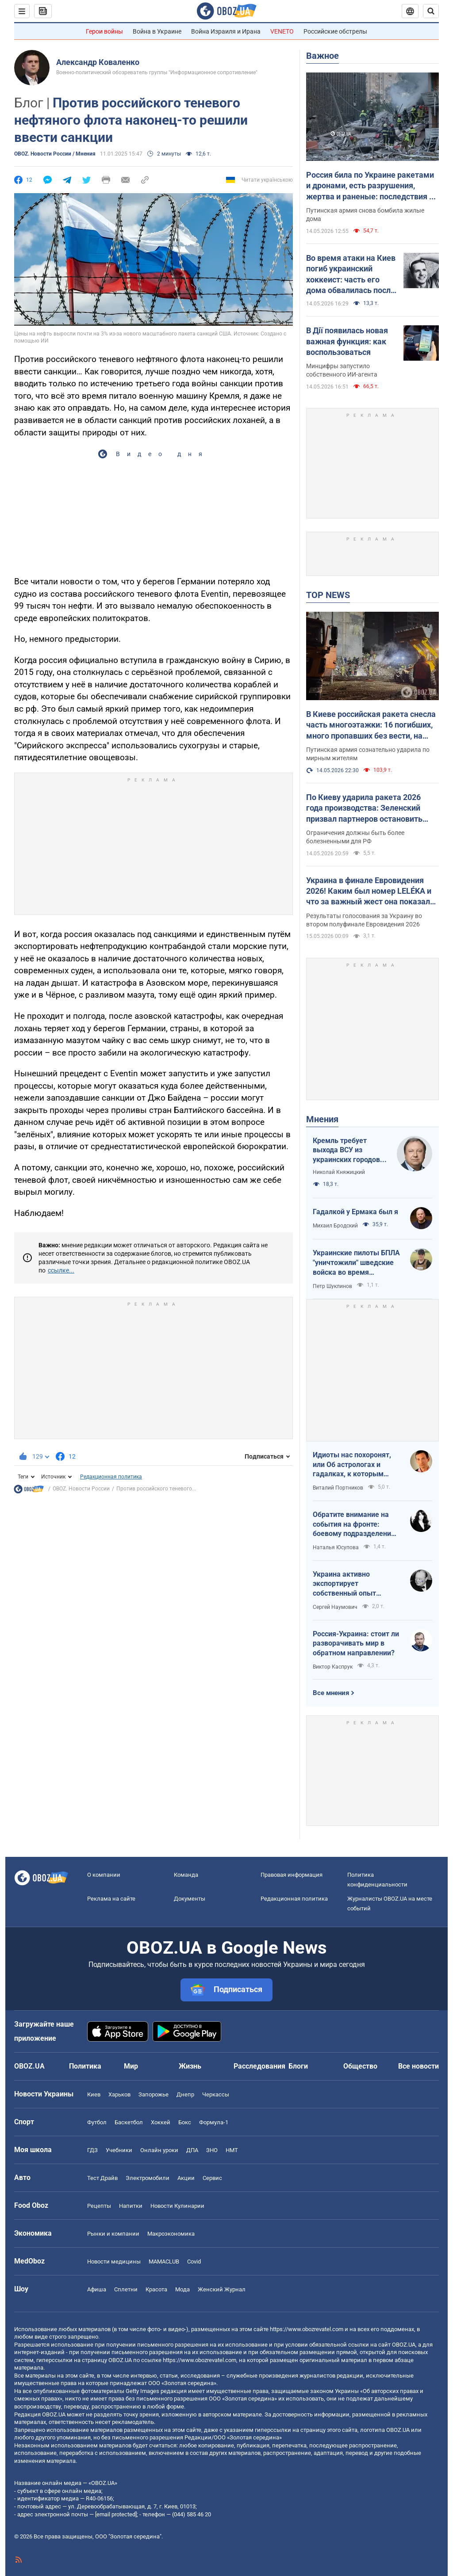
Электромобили (147, 2178)
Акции (186, 2178)
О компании (103, 1874)
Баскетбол (129, 2122)
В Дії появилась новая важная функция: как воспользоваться (347, 341)
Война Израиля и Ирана (226, 31)
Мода (182, 2289)
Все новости (418, 2066)
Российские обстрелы (335, 31)
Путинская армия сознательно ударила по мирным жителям (368, 754)
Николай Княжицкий (339, 1172)
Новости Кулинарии (177, 2206)
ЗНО (212, 2150)
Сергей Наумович (335, 1607)
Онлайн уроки (159, 2150)
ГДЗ (92, 2150)
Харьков (119, 2094)
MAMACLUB (164, 2261)
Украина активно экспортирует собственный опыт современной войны (347, 1584)
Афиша (96, 2289)
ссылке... (61, 1270)
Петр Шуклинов (332, 1286)
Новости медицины (114, 2261)
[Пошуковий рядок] (430, 11)
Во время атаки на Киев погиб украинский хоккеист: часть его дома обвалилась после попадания (350, 274)
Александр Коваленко (97, 62)
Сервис (212, 2178)
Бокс (184, 2122)
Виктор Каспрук (333, 1667)
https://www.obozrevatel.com (306, 2329)
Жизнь (190, 2066)
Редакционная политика (111, 1477)
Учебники (119, 2150)
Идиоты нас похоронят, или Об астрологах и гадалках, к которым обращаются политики (352, 1465)
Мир (131, 2066)
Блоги (298, 2066)
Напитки (130, 2206)
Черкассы (215, 2094)
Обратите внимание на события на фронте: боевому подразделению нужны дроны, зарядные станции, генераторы (355, 1524)
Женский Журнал (222, 2289)
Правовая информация (291, 1874)
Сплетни (126, 2289)
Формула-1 (213, 2122)
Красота (156, 2289)
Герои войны (104, 31)
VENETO (282, 31)
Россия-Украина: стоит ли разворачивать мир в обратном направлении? (356, 1643)
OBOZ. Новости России (81, 1489)
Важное (322, 55)
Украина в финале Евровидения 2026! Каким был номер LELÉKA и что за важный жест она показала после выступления (370, 891)
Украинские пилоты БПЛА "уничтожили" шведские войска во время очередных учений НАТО (356, 1263)
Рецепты (99, 2206)
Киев (93, 2094)
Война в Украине (157, 31)
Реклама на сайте (111, 1898)
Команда (186, 1874)
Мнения (322, 1119)
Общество (360, 2066)
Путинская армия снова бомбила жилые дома (365, 214)
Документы (189, 1898)
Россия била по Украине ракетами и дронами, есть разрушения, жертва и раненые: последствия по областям (372, 186)
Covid (194, 2261)
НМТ (232, 2150)
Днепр (185, 2094)
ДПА (192, 2150)
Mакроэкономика (171, 2233)
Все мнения (331, 1693)
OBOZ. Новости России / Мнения (55, 154)
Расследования (259, 2066)
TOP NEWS (328, 595)
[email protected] (116, 2514)
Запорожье (153, 2094)
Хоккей (160, 2122)
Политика (85, 2066)
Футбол (97, 2122)
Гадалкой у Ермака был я (355, 1212)
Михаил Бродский (335, 1226)
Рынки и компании (113, 2233)
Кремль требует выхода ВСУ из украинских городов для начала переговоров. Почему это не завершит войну (349, 1150)
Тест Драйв (102, 2178)
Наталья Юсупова (336, 1547)
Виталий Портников (338, 1488)
